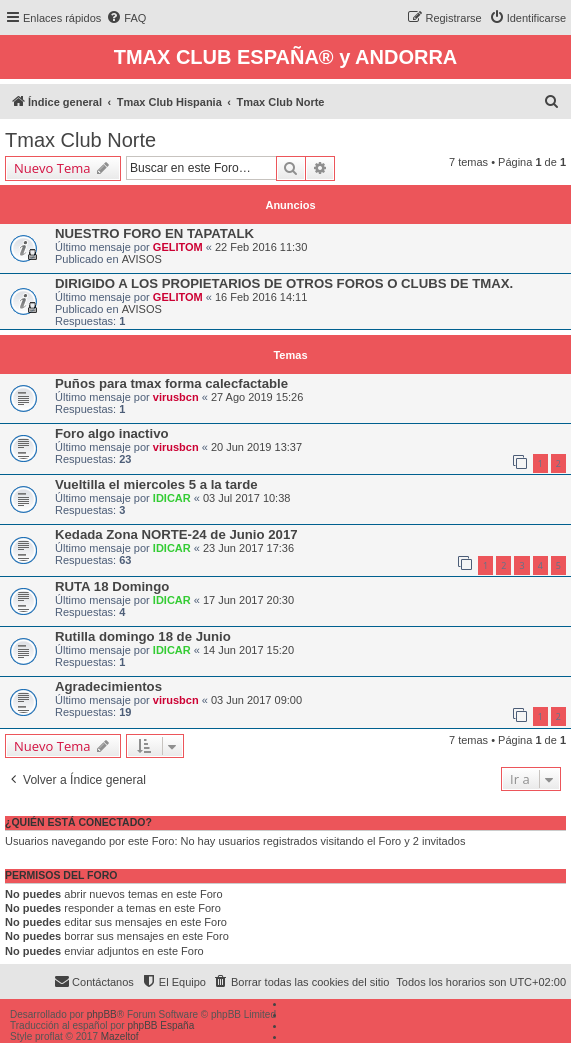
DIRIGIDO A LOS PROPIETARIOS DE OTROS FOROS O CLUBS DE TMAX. (284, 283)
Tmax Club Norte (80, 140)
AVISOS (142, 259)
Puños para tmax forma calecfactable (171, 383)
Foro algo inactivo (112, 433)
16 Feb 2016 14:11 (261, 297)
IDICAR (172, 498)
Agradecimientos (108, 686)
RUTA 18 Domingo (112, 586)
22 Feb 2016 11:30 (261, 247)
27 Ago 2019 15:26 (257, 397)
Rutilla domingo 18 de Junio (143, 636)
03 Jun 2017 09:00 (256, 700)
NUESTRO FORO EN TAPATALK (154, 233)
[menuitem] (126, 18)
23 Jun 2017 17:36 (248, 548)
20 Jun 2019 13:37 (256, 447)
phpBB (102, 1014)
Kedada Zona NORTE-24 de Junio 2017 (176, 534)
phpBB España (160, 1025)
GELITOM (178, 247)
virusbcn (176, 397)
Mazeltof (120, 1036)
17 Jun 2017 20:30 (248, 600)
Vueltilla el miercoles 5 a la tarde (156, 484)
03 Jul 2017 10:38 (246, 498)
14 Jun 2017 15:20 (248, 650)
